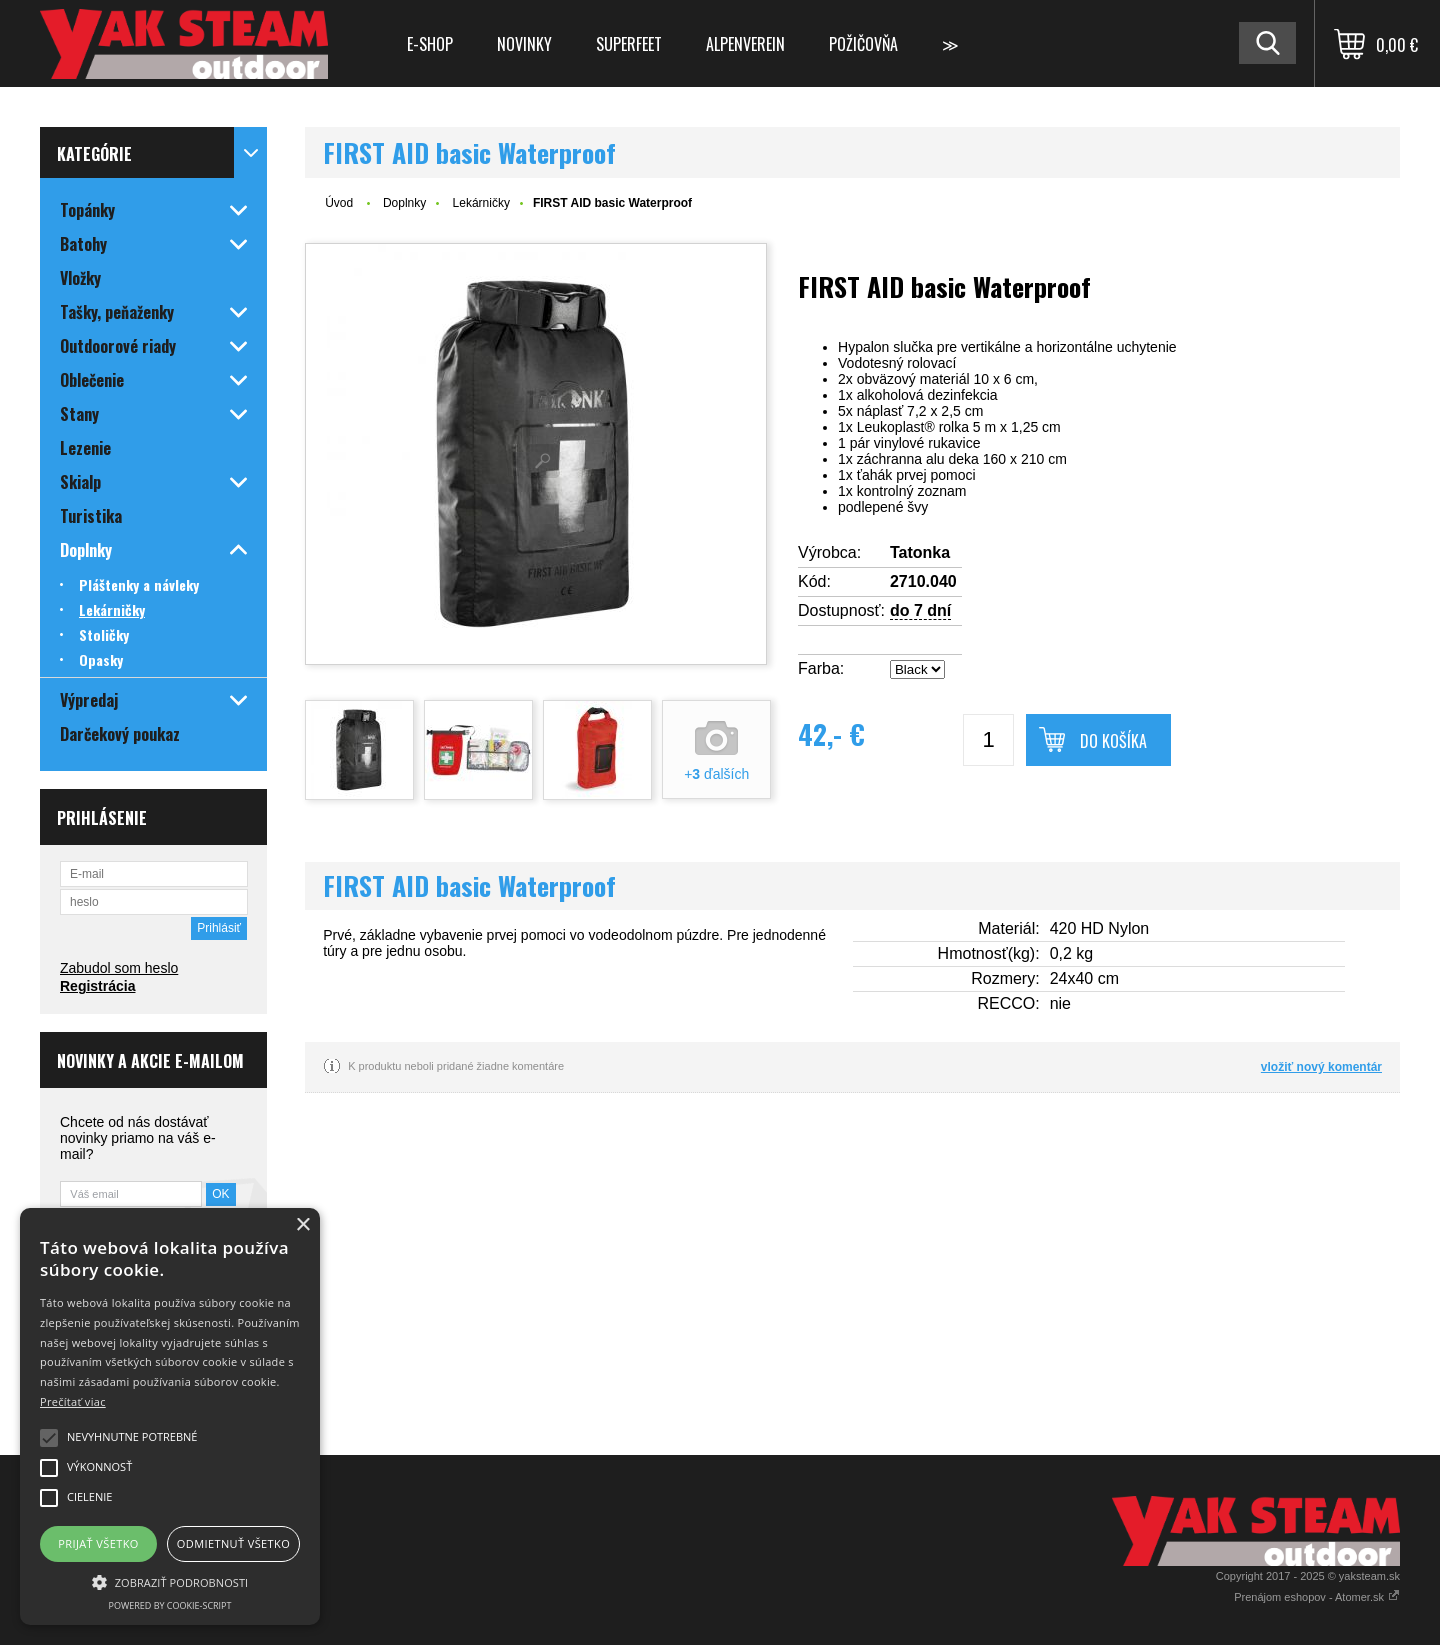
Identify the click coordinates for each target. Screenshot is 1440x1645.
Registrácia (97, 986)
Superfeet (629, 44)
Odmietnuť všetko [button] (233, 1543)
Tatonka (920, 552)
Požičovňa (863, 44)
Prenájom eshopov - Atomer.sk (1317, 1597)
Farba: (821, 668)
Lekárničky (481, 203)
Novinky (524, 44)
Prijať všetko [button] (98, 1543)
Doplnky (404, 203)
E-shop (430, 44)
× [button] (302, 1225)
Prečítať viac (73, 1401)
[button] (170, 1581)
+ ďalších (716, 774)
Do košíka (1113, 741)
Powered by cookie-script (170, 1605)
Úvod (339, 203)
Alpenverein (745, 44)
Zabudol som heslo (119, 968)
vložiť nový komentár (1321, 1067)
